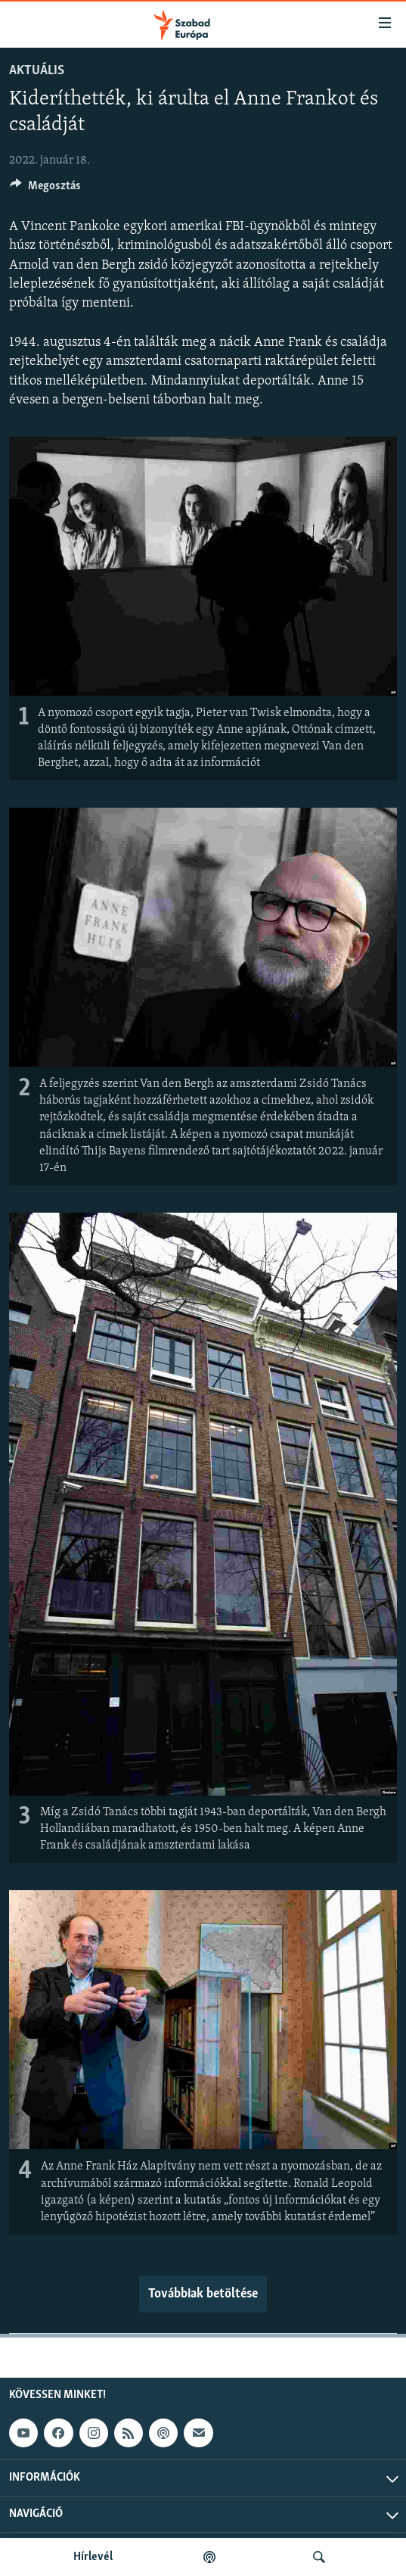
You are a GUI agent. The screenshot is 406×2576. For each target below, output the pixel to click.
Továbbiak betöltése (203, 2294)
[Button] (45, 189)
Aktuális (36, 71)
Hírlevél (93, 2557)
